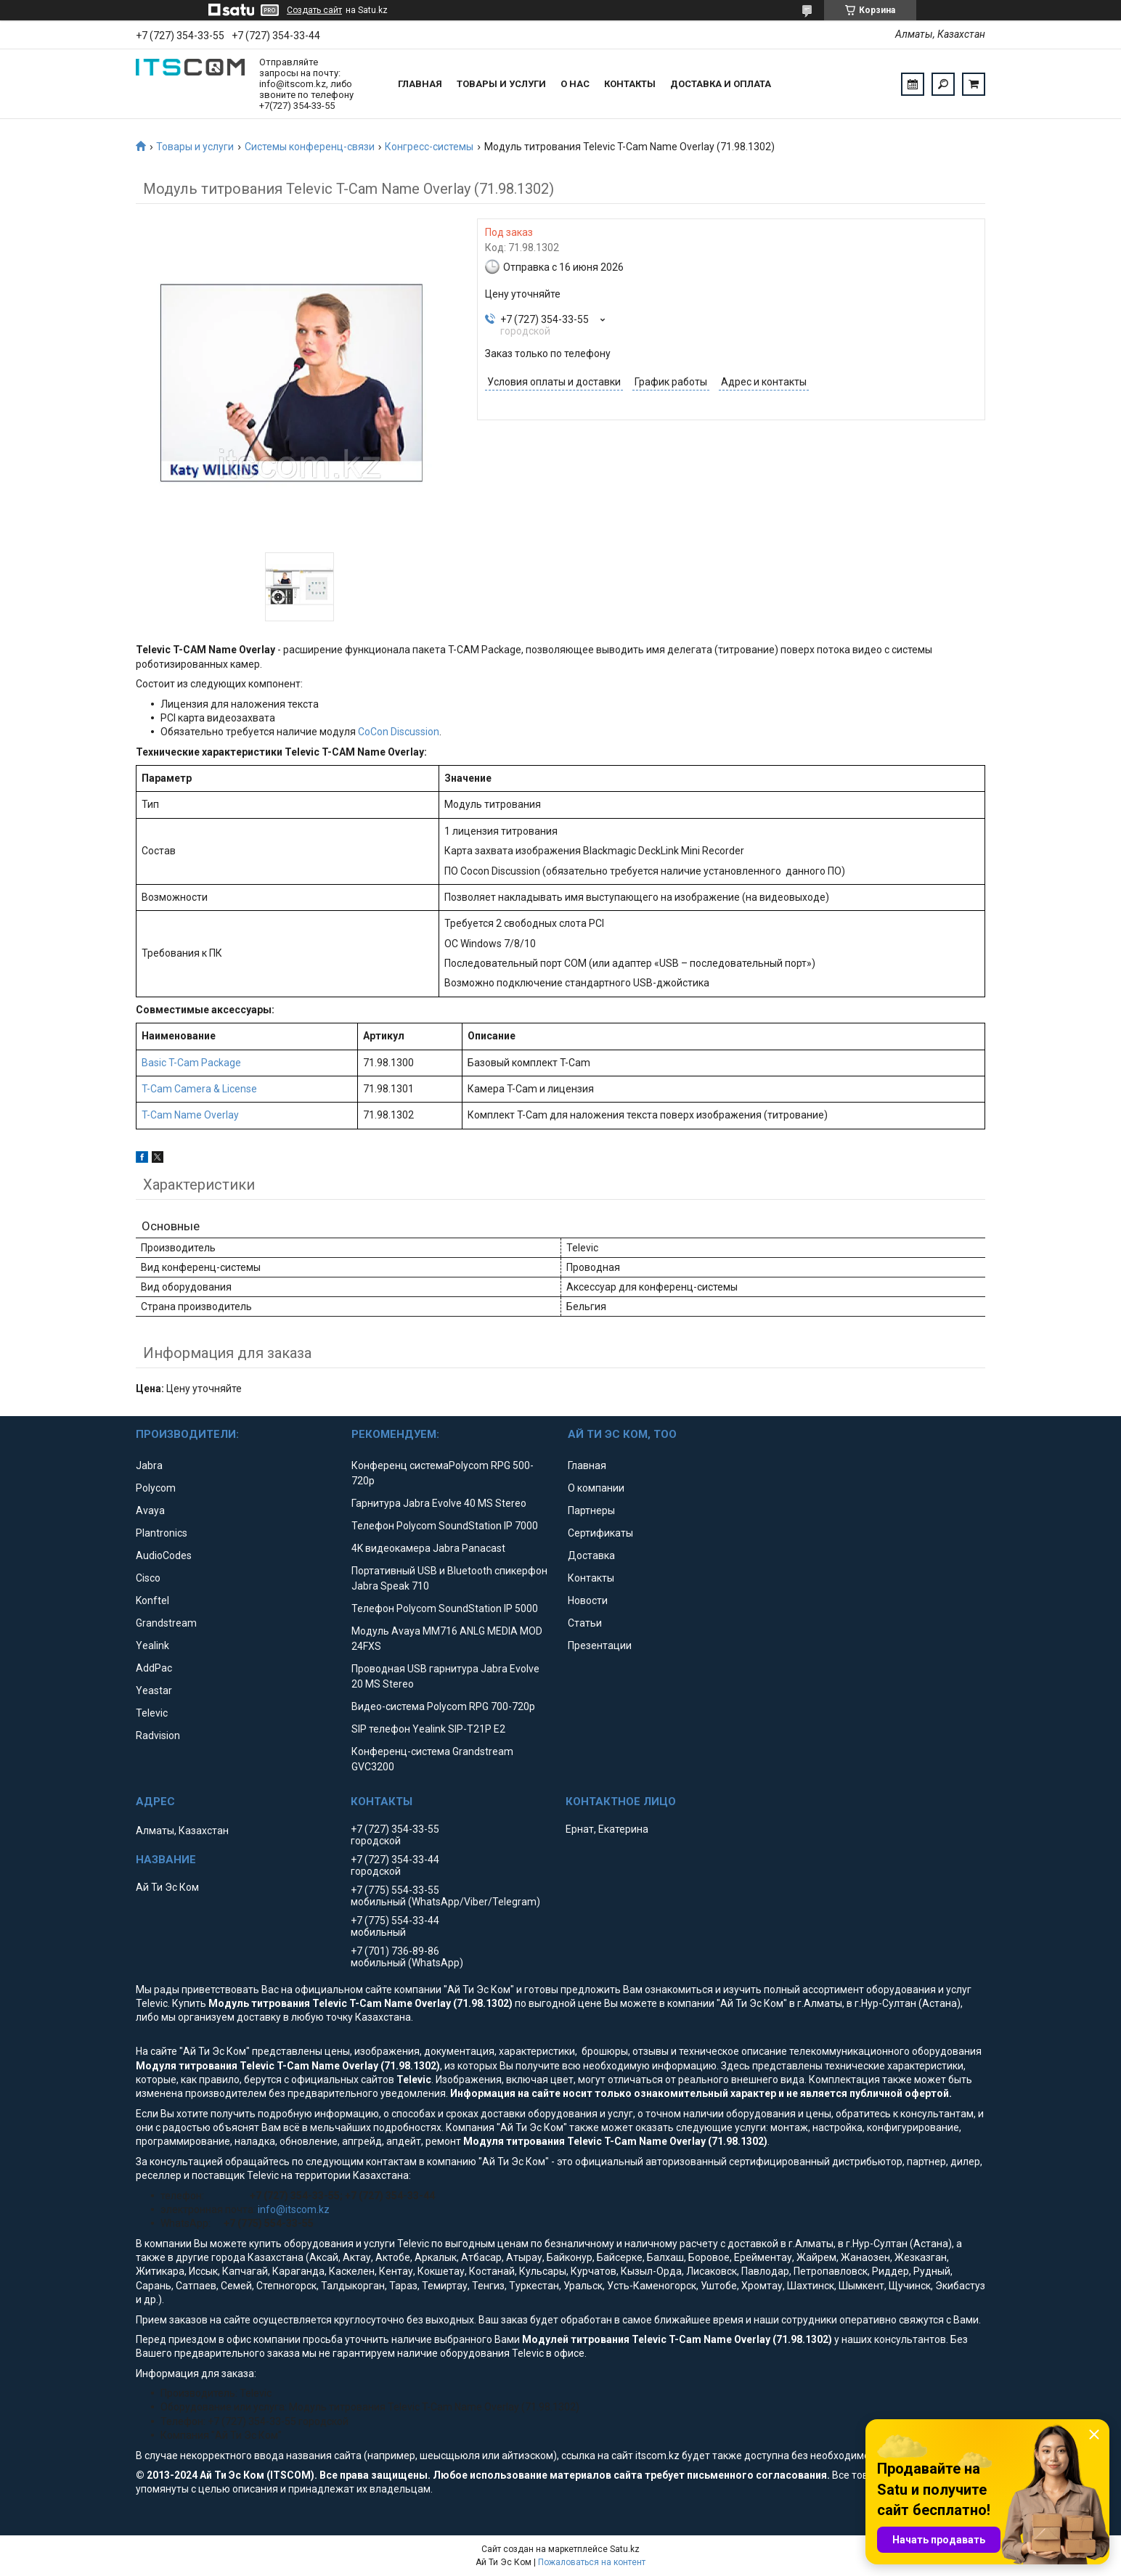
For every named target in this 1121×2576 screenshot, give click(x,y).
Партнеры (591, 1510)
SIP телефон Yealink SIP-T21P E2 (428, 1729)
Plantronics (161, 1533)
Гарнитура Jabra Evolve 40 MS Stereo (438, 1503)
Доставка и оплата (720, 83)
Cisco (148, 1578)
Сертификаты (600, 1533)
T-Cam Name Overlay (190, 1115)
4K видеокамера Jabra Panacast (428, 1548)
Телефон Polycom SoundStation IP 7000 (444, 1526)
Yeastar (154, 1690)
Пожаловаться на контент (591, 2562)
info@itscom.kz (294, 2209)
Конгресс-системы (429, 146)
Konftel (152, 1600)
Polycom (156, 1488)
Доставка (591, 1555)
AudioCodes (164, 1555)
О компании (596, 1488)
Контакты (630, 83)
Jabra (149, 1465)
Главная (420, 83)
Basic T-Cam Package (191, 1062)
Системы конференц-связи (310, 146)
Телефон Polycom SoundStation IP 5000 (444, 1608)
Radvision (158, 1735)
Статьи (585, 1623)
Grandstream (166, 1623)
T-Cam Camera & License (199, 1089)
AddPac (154, 1668)
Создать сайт (314, 10)
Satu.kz (625, 2549)
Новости (588, 1600)
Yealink (152, 1645)
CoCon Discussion (398, 731)
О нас (575, 83)
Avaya (150, 1510)
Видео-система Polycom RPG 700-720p (443, 1706)
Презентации (600, 1645)
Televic (152, 1713)
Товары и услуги (501, 83)
